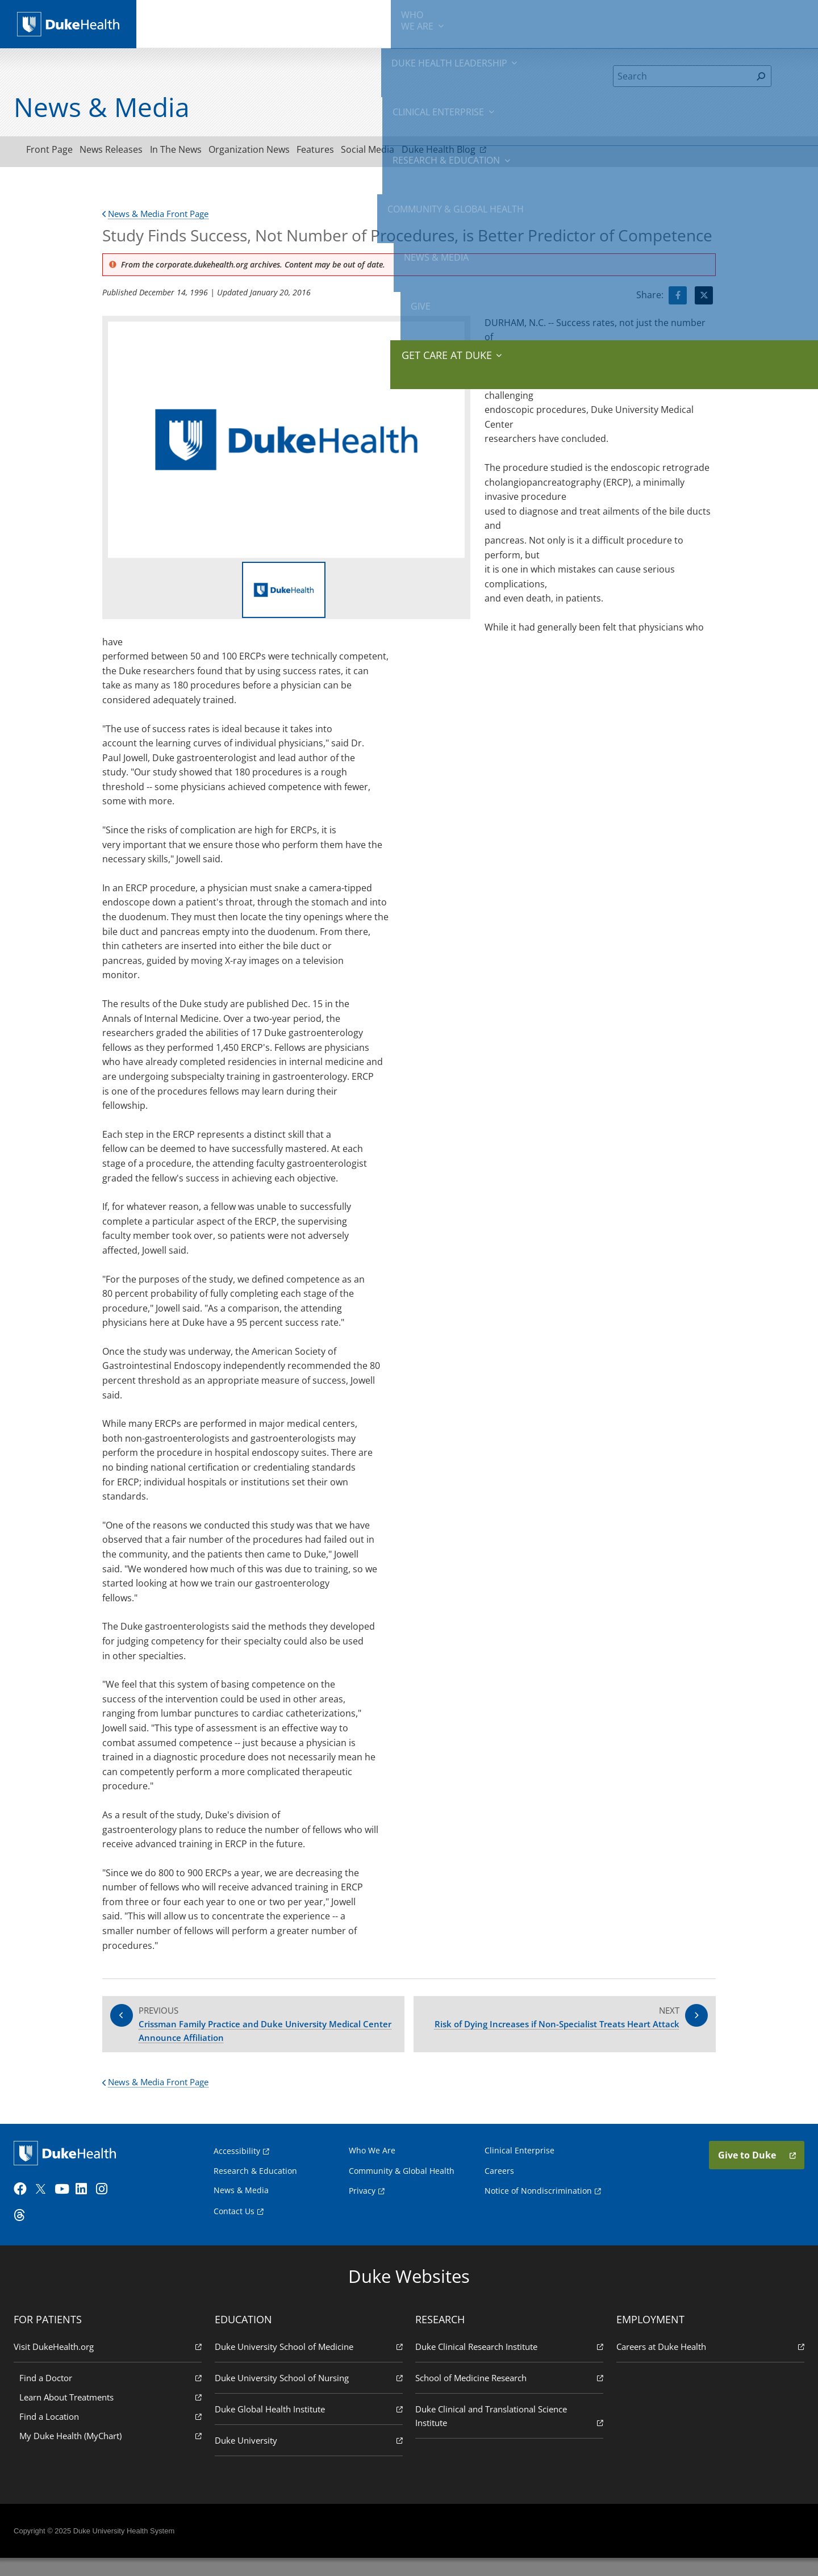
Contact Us (234, 2224)
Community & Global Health (563, 23)
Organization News (284, 151)
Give (715, 17)
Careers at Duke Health (708, 2363)
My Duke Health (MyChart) (113, 2453)
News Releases (126, 151)
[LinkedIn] (88, 2207)
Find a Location (113, 2433)
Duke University (309, 2457)
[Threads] (26, 2233)
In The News (201, 151)
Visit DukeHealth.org (110, 2363)
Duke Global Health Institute (309, 2426)
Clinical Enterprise (363, 23)
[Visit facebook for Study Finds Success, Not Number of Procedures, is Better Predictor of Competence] (678, 299)
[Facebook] (26, 2207)
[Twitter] (46, 2207)
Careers (499, 2184)
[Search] (683, 76)
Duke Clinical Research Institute (508, 2363)
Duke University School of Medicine (309, 2363)
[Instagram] (108, 2207)
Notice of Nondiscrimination (538, 2204)
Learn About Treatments (113, 2414)
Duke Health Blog (508, 151)
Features (360, 151)
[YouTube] (67, 2207)
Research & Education (459, 23)
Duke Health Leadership (268, 23)
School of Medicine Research (508, 2395)
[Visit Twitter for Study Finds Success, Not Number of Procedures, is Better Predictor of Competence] (704, 299)
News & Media (654, 23)
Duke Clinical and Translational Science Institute (508, 2433)
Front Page (54, 151)
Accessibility (237, 2164)
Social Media (423, 151)
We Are (192, 23)
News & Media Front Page (160, 217)
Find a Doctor (113, 2395)
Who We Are (372, 2164)
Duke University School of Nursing (309, 2395)
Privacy (362, 2204)
